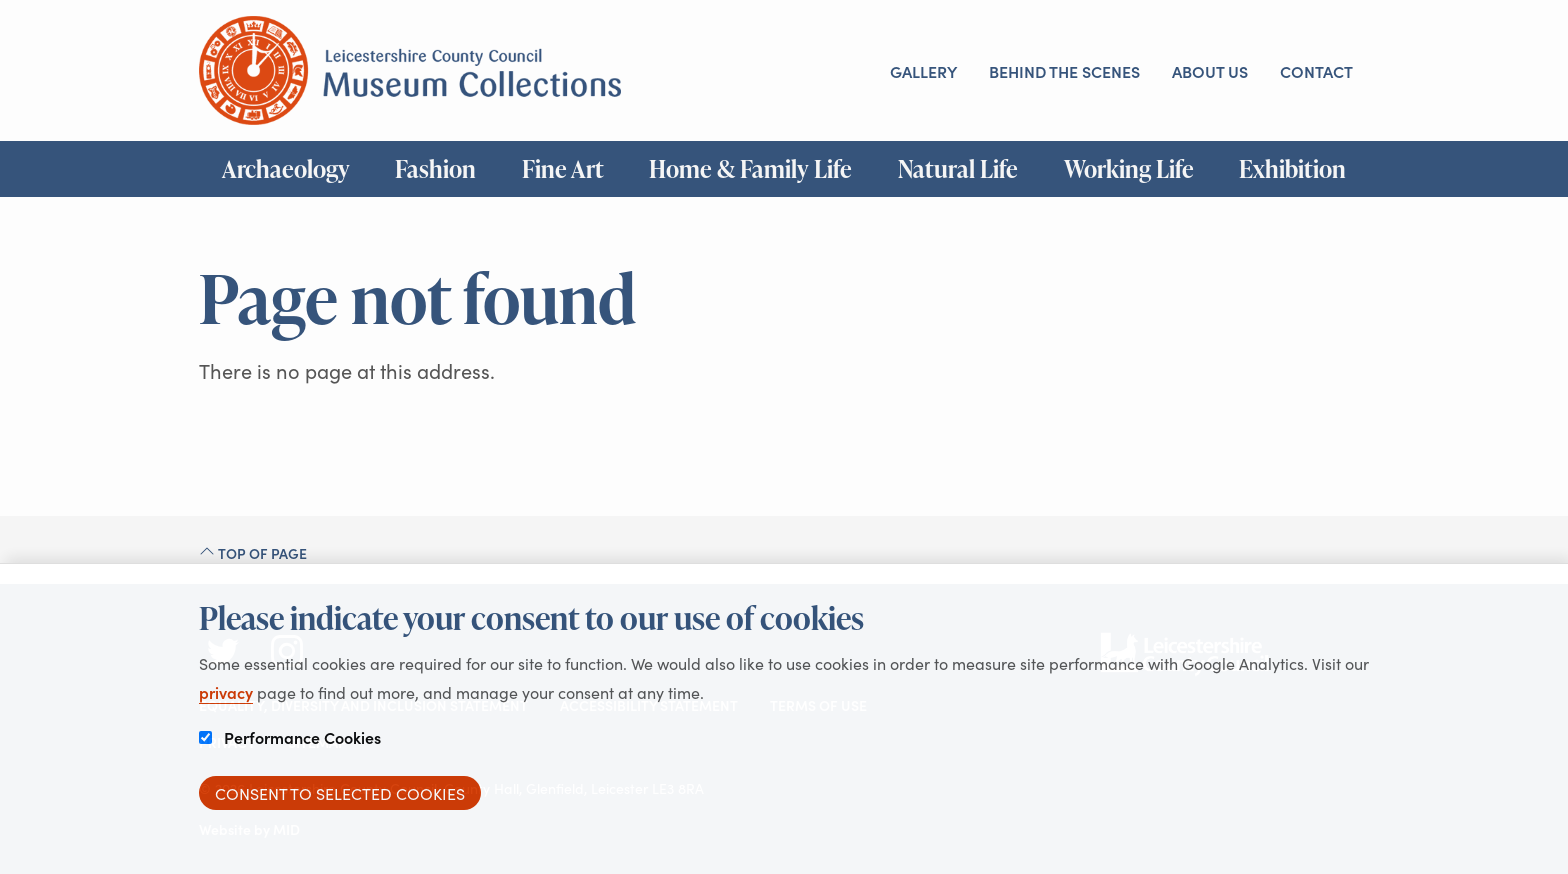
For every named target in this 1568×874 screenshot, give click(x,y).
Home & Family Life (750, 169)
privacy (226, 692)
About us (1210, 71)
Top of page (253, 553)
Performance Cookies (290, 737)
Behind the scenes (1064, 71)
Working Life (1129, 169)
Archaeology (286, 169)
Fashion (435, 169)
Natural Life (958, 169)
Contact (1316, 71)
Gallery (923, 71)
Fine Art (563, 169)
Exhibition (1292, 169)
